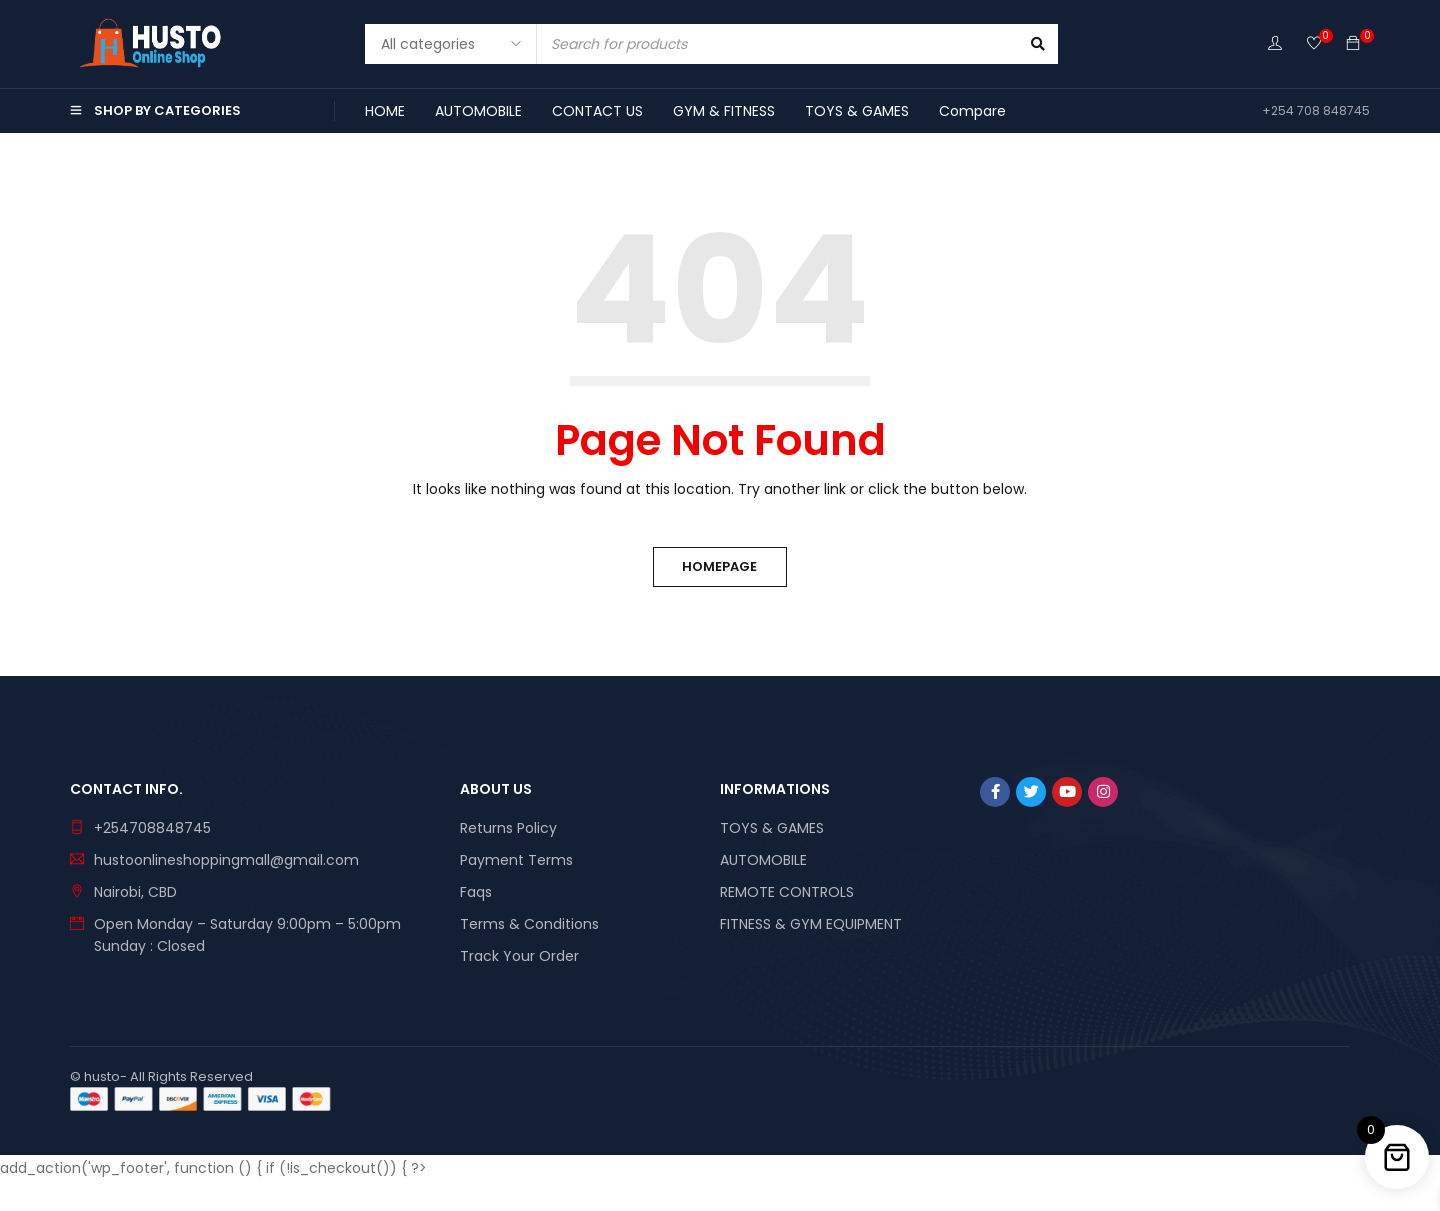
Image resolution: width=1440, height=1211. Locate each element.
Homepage (720, 566)
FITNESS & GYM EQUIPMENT (811, 924)
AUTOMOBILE (763, 860)
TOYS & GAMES (772, 828)
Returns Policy (508, 828)
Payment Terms (516, 860)
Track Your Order (519, 956)
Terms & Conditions (529, 924)
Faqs (476, 892)
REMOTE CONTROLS (787, 892)
